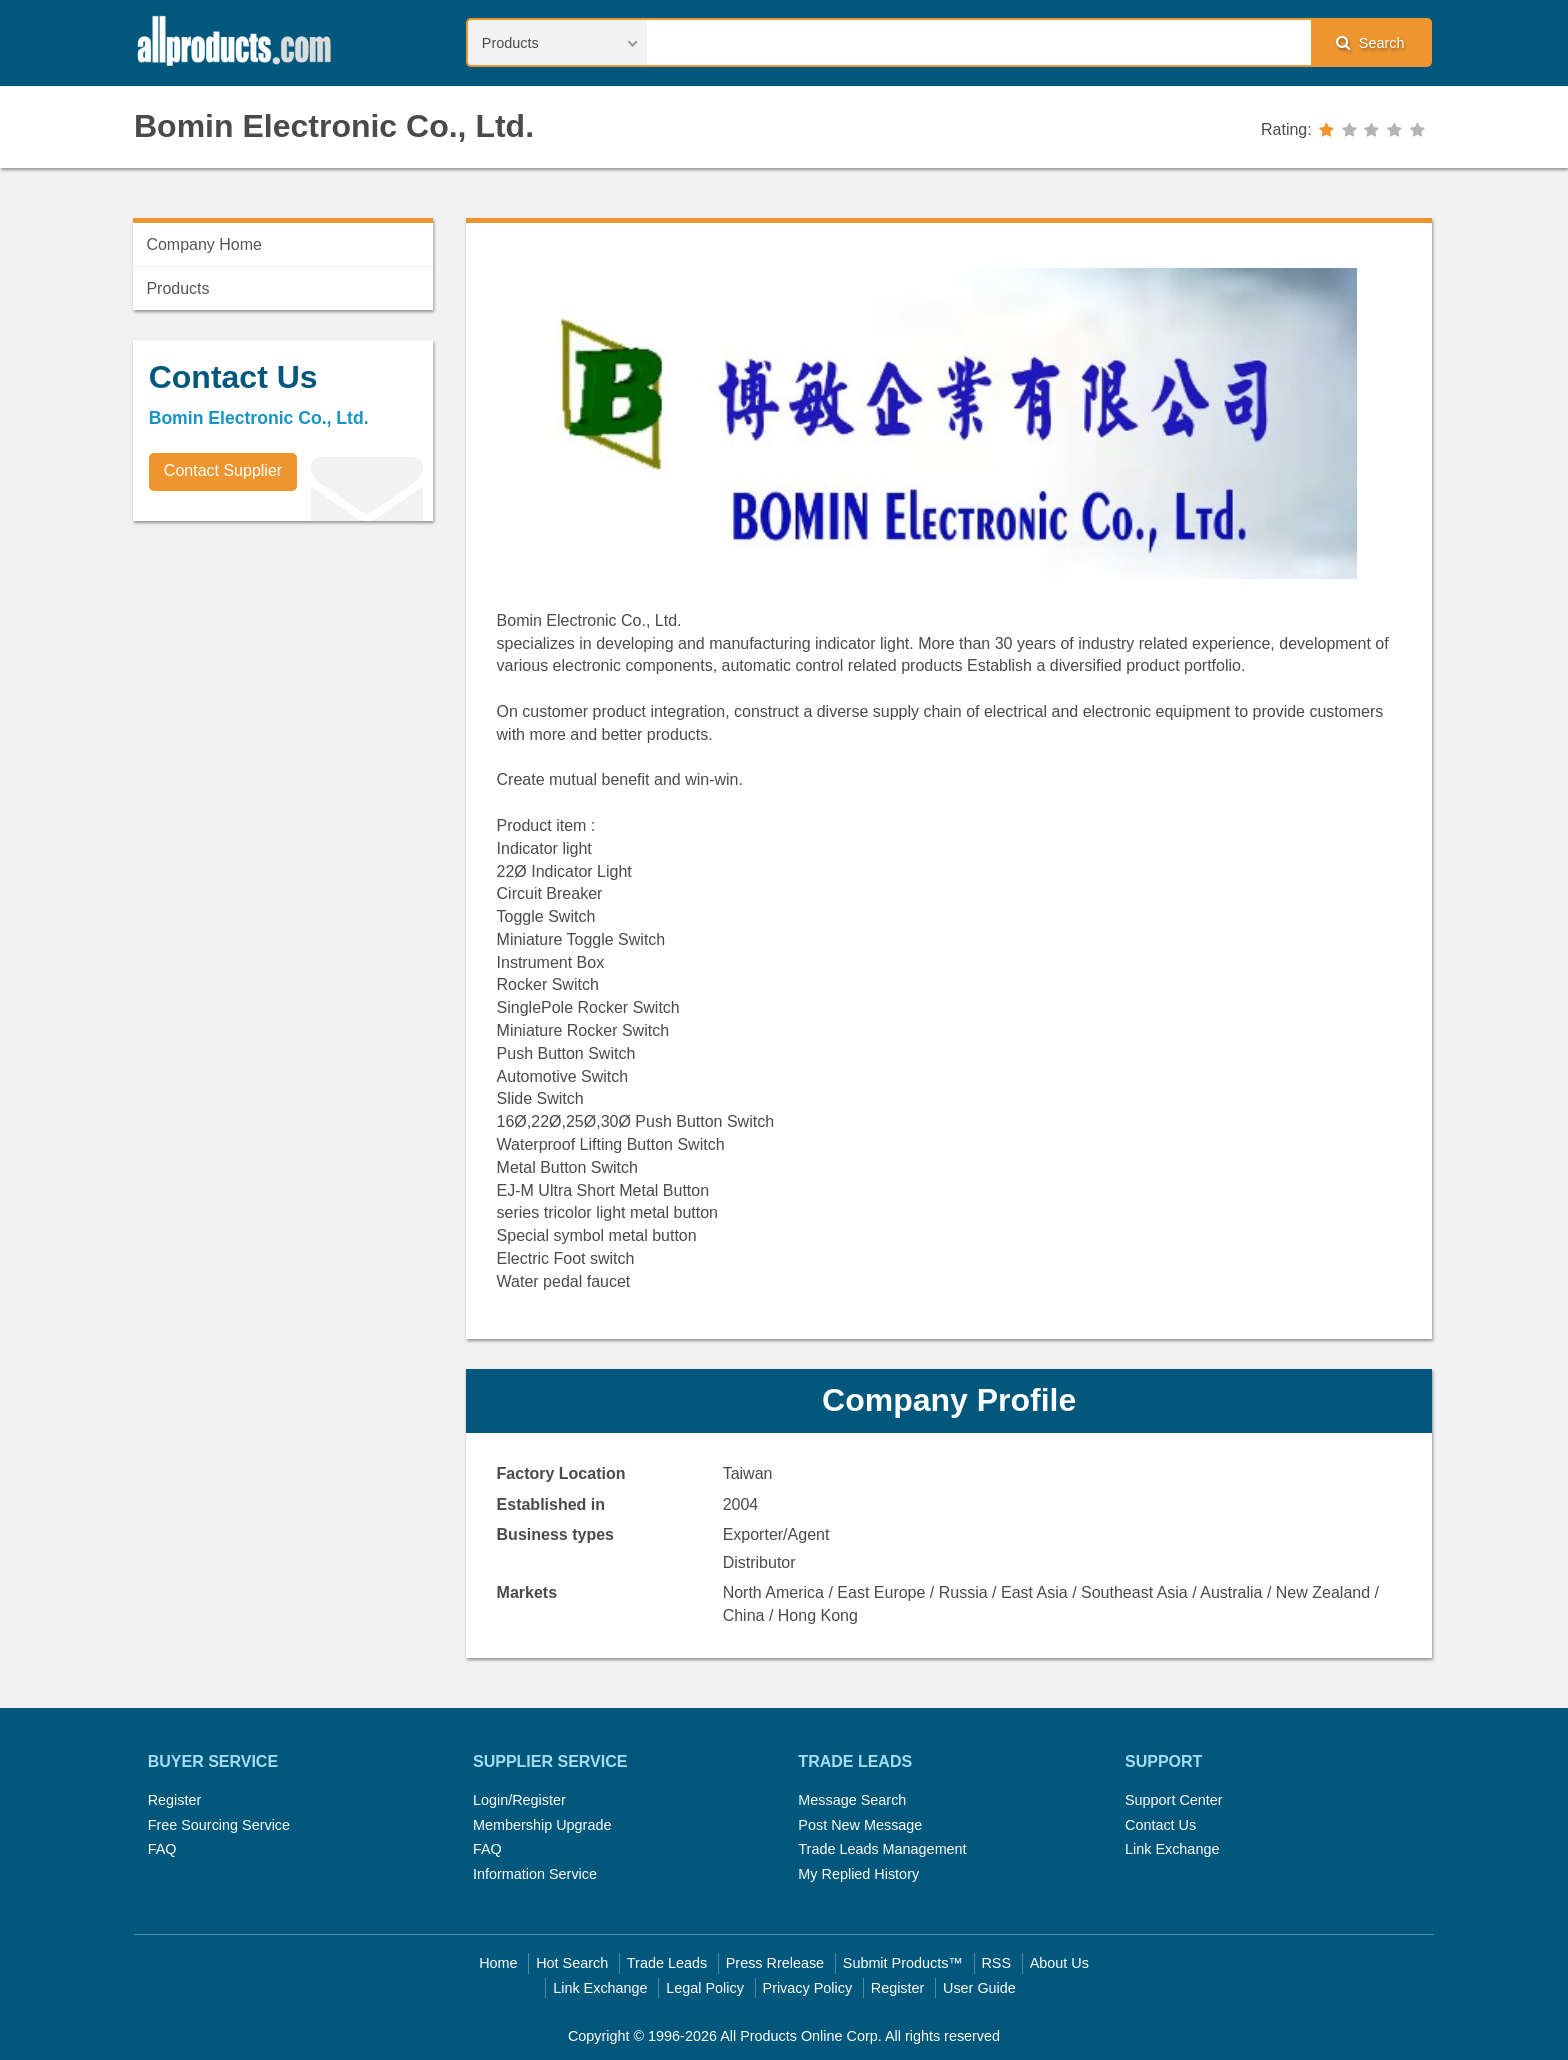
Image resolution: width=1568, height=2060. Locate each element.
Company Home (204, 244)
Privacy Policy (808, 1988)
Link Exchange (1172, 1849)
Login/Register (519, 1800)
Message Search (852, 1800)
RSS (996, 1963)
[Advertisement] (283, 676)
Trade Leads (667, 1963)
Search (1370, 42)
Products (177, 288)
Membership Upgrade (542, 1825)
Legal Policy (705, 1988)
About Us (1059, 1963)
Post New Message (860, 1825)
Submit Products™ (903, 1963)
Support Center (1174, 1800)
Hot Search (572, 1963)
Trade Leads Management (882, 1849)
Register (175, 1800)
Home (498, 1963)
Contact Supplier (223, 470)
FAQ (162, 1849)
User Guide (979, 1988)
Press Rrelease (775, 1963)
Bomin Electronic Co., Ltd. (334, 126)
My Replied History (858, 1874)
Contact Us (1160, 1825)
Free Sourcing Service (219, 1825)
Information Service (535, 1874)
